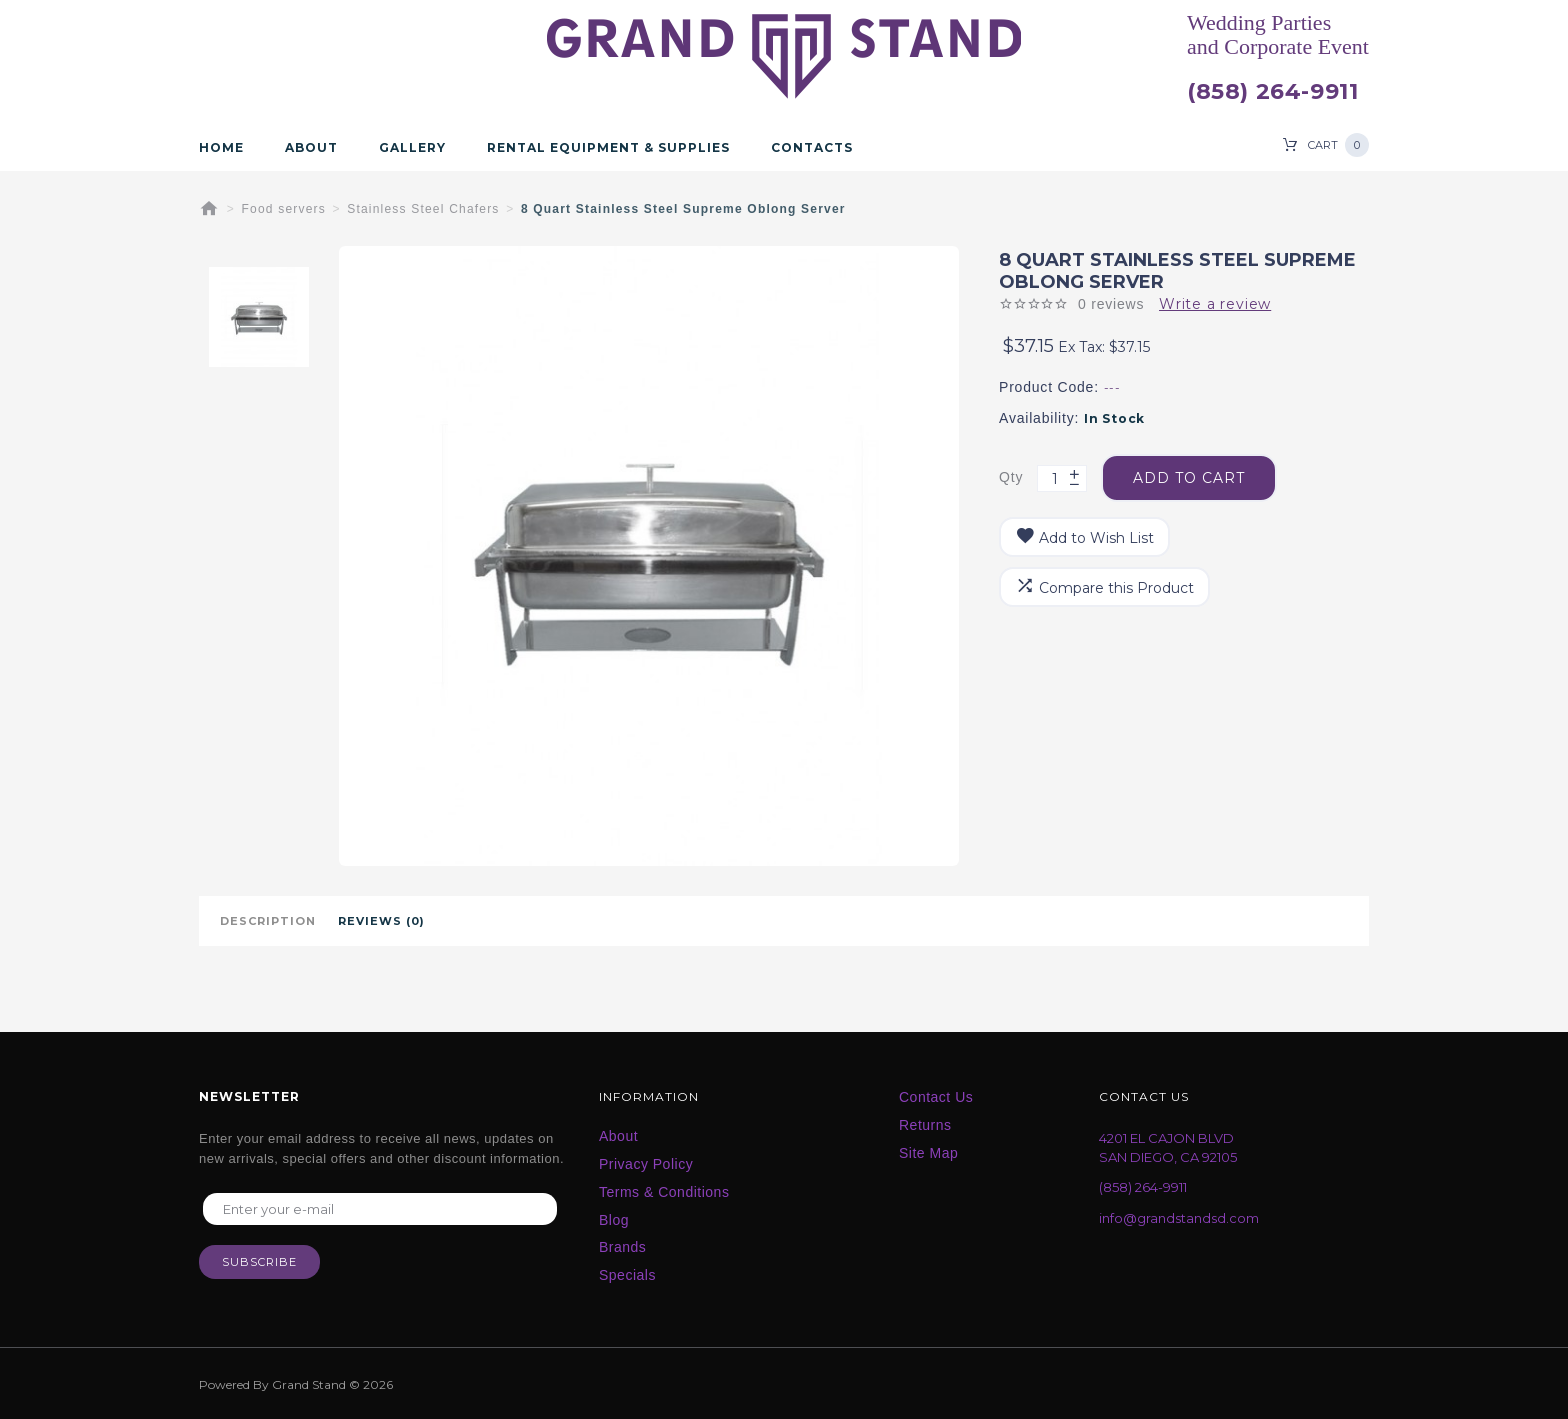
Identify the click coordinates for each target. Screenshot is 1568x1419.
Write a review (1215, 304)
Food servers (284, 209)
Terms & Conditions (664, 1192)
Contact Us (936, 1097)
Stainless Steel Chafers (423, 209)
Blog (614, 1220)
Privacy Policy (646, 1164)
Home (221, 148)
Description (268, 921)
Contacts (812, 148)
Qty (1011, 477)
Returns (925, 1125)
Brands (622, 1247)
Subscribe (259, 1262)
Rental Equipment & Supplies (608, 148)
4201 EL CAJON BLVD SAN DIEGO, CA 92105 (1168, 1147)
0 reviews (1111, 304)
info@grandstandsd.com (1179, 1218)
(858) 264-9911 (1272, 92)
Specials (627, 1275)
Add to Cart (1189, 478)
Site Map (928, 1153)
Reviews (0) (381, 921)
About (311, 148)
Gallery (412, 148)
